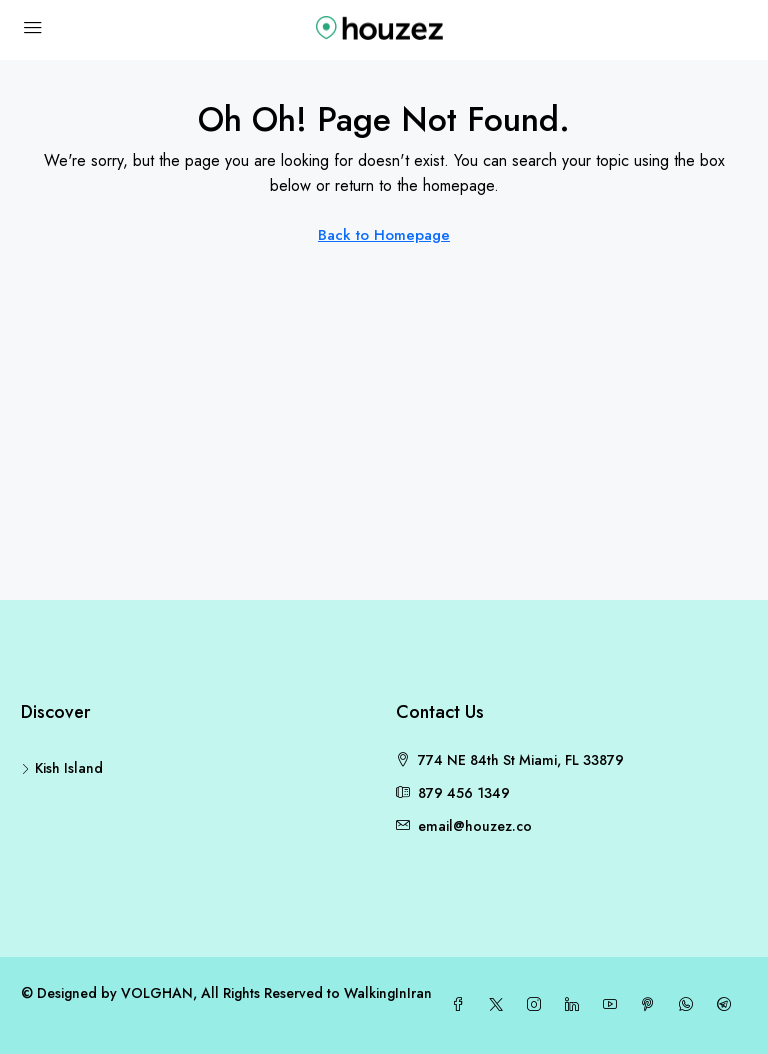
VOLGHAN (157, 993)
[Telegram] (728, 1005)
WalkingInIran (388, 993)
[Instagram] (538, 1005)
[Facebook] (462, 1005)
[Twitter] (500, 1005)
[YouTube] (614, 1005)
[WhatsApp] (690, 1005)
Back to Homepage (384, 235)
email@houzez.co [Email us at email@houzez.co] (475, 826)
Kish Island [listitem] (62, 768)
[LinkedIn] (576, 1005)
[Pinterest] (652, 1005)
